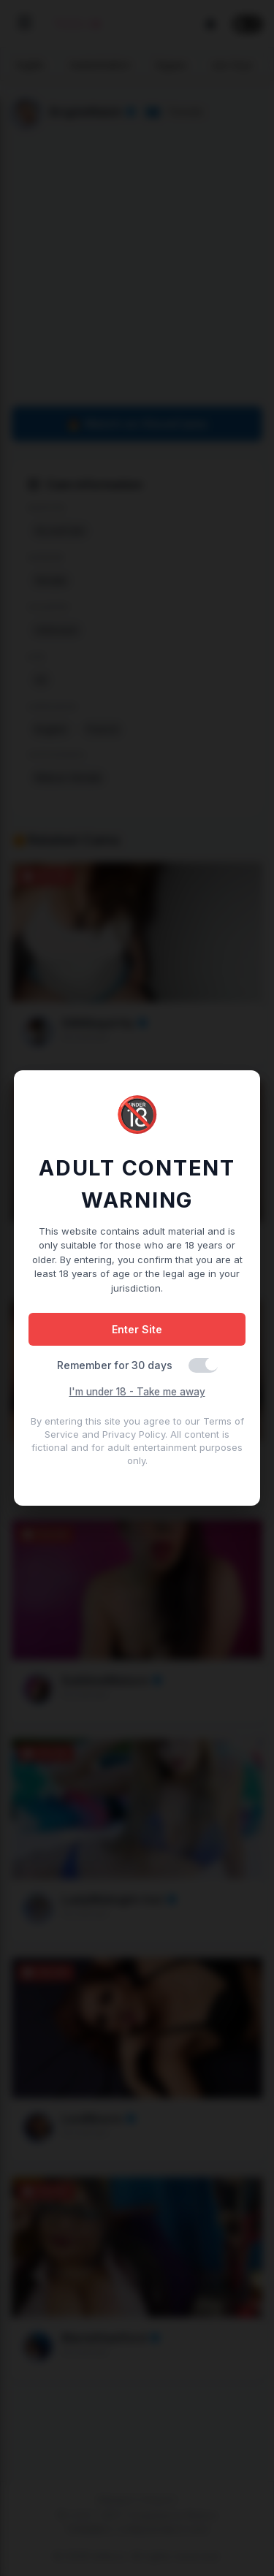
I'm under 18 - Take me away (137, 1392)
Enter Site (137, 1329)
